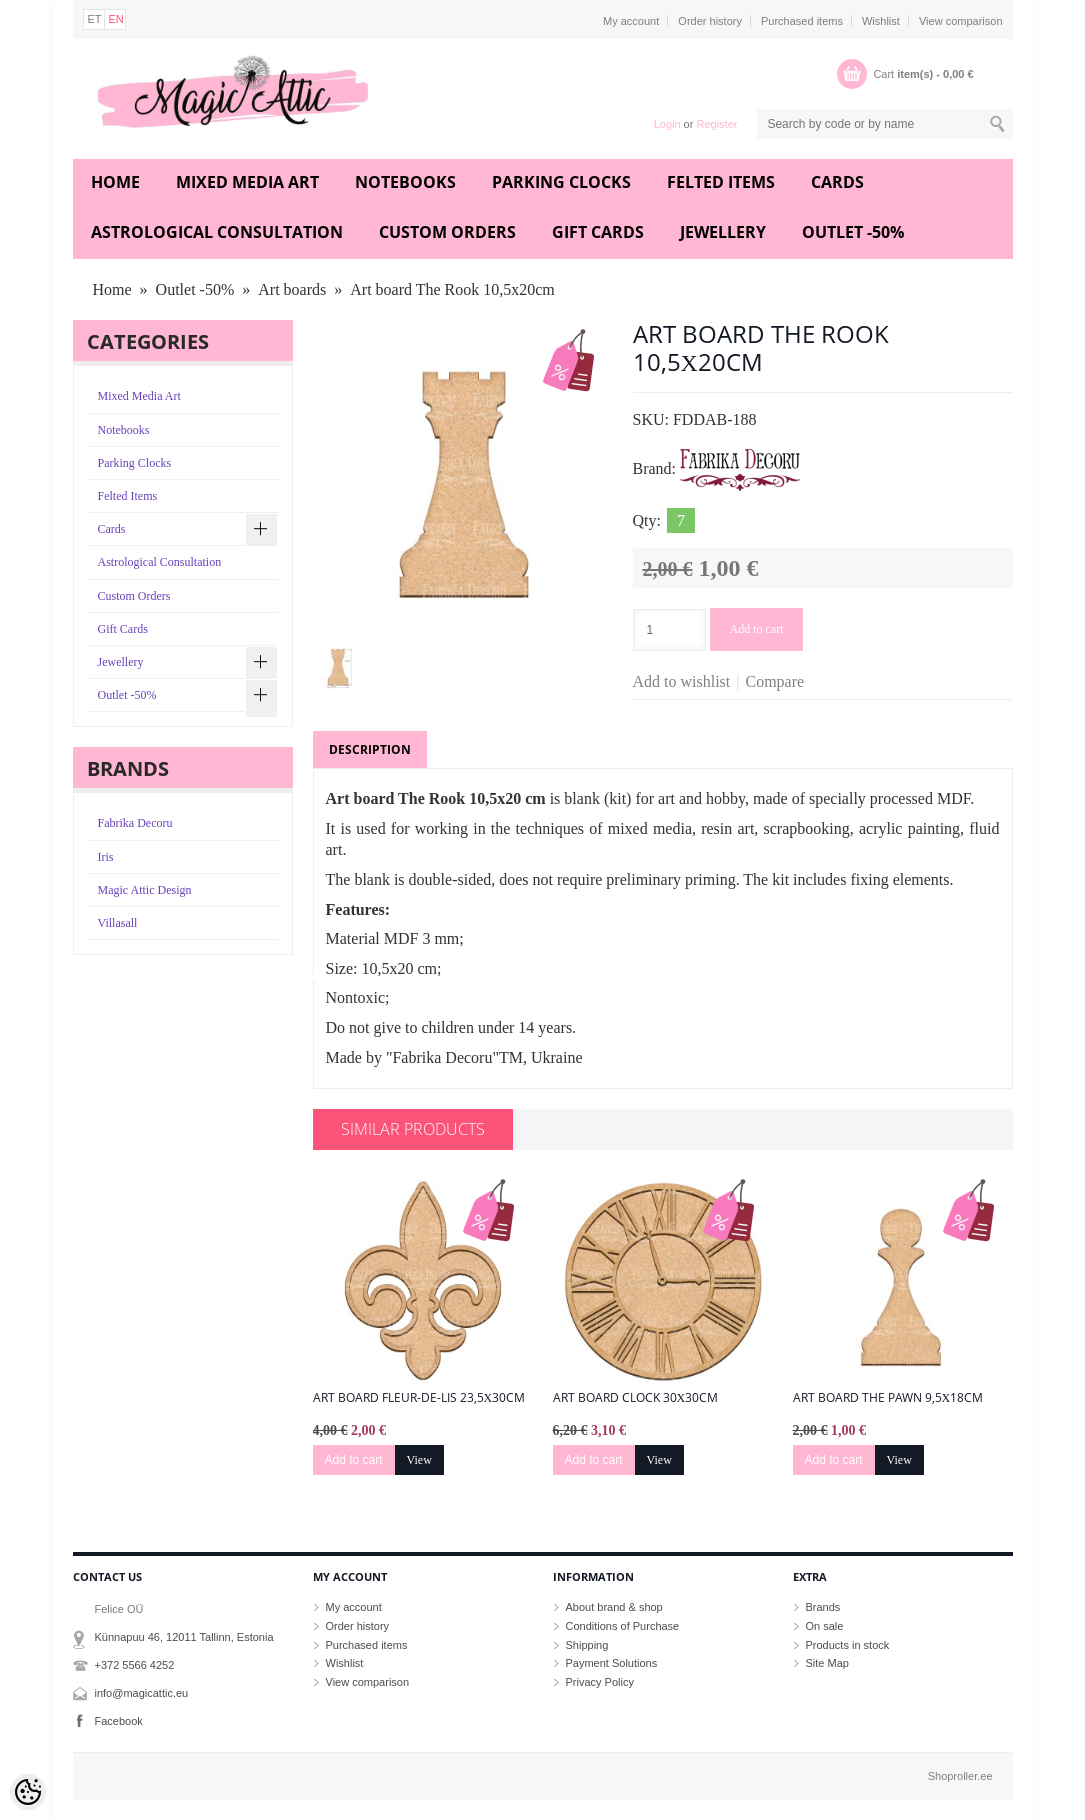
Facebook (119, 1721)
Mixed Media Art (247, 182)
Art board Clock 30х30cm (636, 1398)
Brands (823, 1607)
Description (370, 749)
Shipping (587, 1645)
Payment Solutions (612, 1663)
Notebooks (405, 182)
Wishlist (881, 21)
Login (667, 124)
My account (631, 21)
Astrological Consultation (217, 232)
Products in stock (848, 1645)
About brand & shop (614, 1607)
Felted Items (721, 182)
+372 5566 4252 (135, 1665)
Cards (837, 182)
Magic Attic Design (145, 890)
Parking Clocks (561, 182)
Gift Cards (598, 232)
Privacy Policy (600, 1682)
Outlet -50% (853, 232)
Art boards (292, 289)
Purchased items (802, 21)
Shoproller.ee (960, 1776)
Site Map (827, 1663)
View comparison (961, 21)
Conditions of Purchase (623, 1626)
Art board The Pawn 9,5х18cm (888, 1398)
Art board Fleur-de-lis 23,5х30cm (419, 1398)
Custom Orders (447, 232)
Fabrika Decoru (135, 823)
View (419, 1460)
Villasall (118, 923)
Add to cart (757, 629)
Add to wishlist (682, 681)
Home (115, 182)
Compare (775, 681)
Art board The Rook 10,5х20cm (452, 289)
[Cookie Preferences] (28, 1792)
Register (716, 124)
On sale (825, 1626)
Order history (710, 21)
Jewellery (723, 232)
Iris (106, 857)
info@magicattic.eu (142, 1693)
